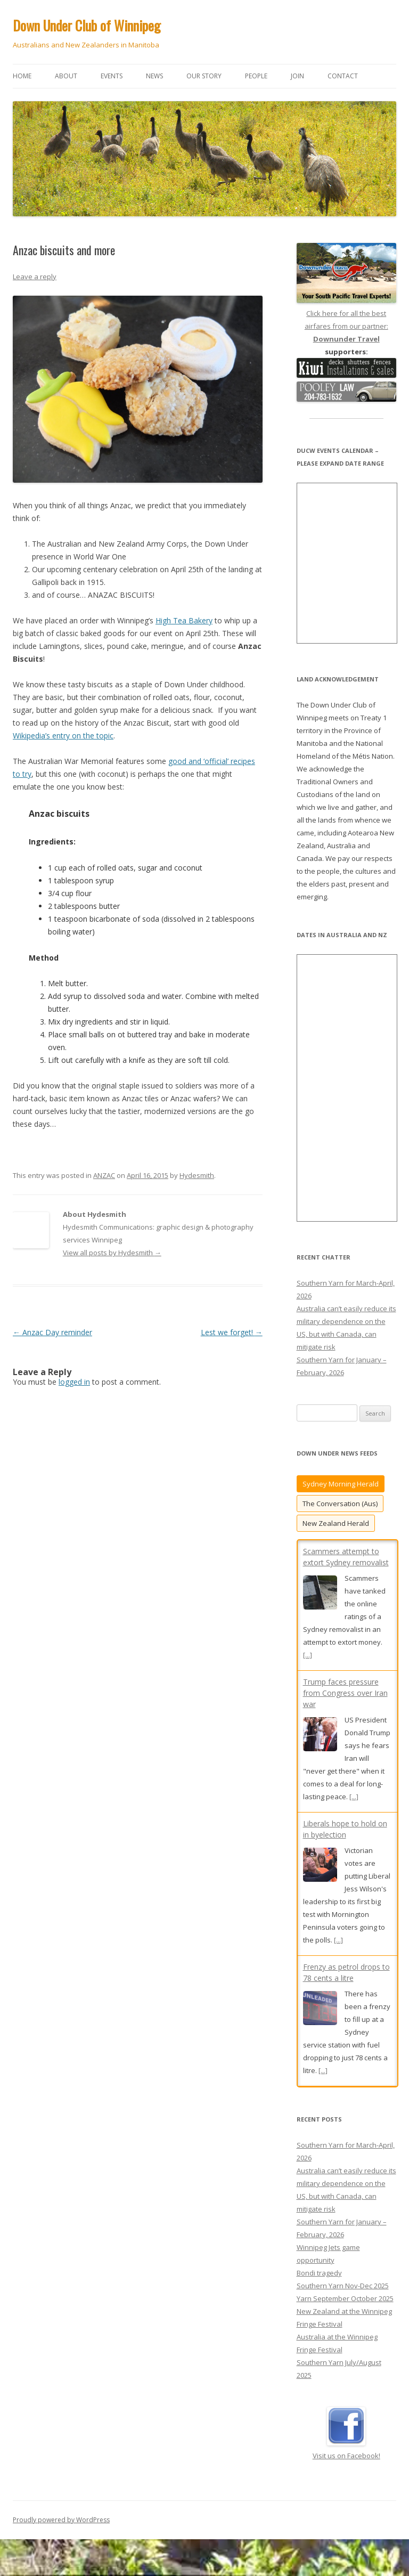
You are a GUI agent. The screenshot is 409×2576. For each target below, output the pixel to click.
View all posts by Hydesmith (112, 1252)
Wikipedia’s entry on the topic (63, 735)
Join (297, 75)
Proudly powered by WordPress (61, 2536)
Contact (343, 75)
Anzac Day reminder (52, 1332)
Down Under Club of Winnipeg (87, 25)
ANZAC (104, 1175)
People (256, 75)
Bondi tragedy (319, 2290)
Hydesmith (196, 1175)
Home (22, 75)
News (154, 75)
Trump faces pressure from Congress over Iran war (345, 1693)
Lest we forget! (232, 1332)
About (66, 75)
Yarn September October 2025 (345, 2315)
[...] (307, 1655)
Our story (204, 75)
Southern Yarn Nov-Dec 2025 (343, 2302)
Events (111, 75)
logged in (74, 1382)
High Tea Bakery (184, 620)
